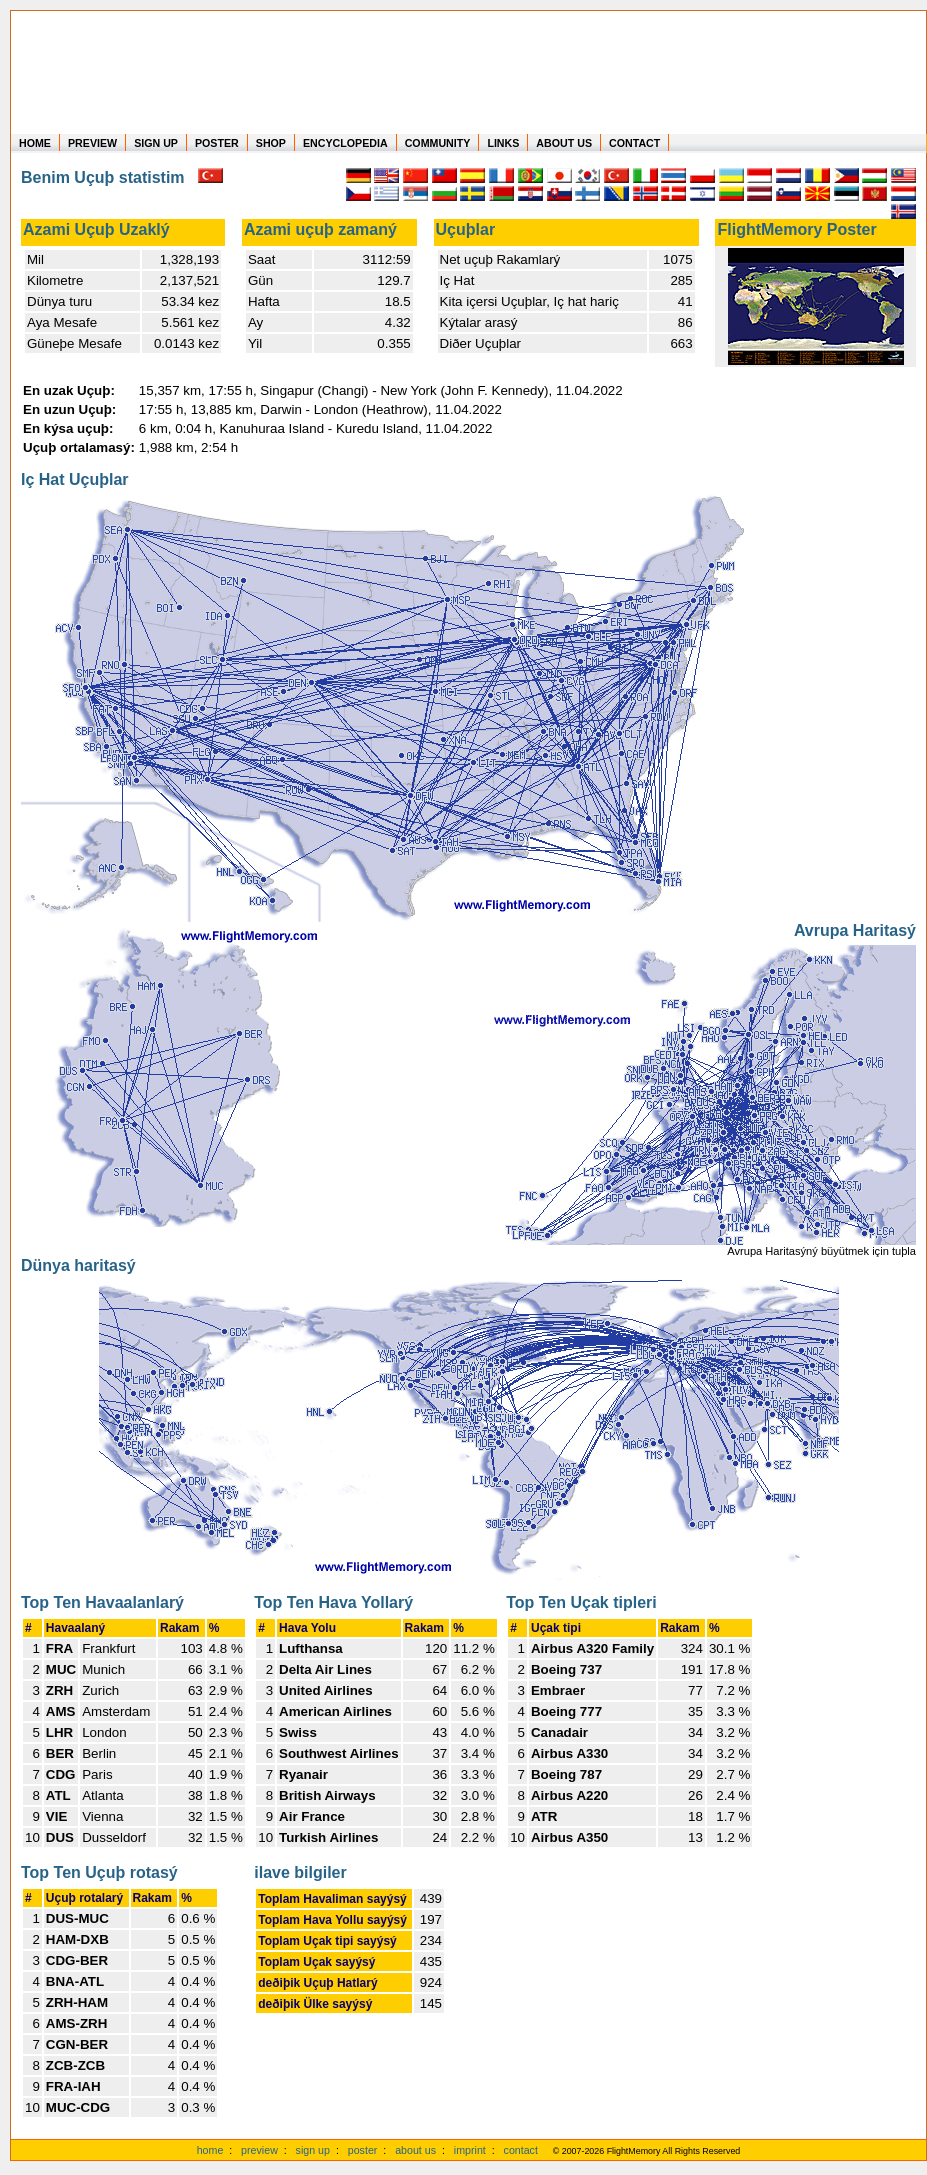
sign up (313, 2150)
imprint (470, 2150)
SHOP (271, 143)
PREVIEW (92, 143)
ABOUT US (564, 143)
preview (259, 2150)
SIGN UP (156, 143)
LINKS (503, 143)
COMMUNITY (438, 143)
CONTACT (634, 143)
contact (521, 2150)
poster (363, 2150)
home (210, 2150)
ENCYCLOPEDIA (345, 143)
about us (415, 2150)
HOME (35, 143)
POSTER (217, 143)
